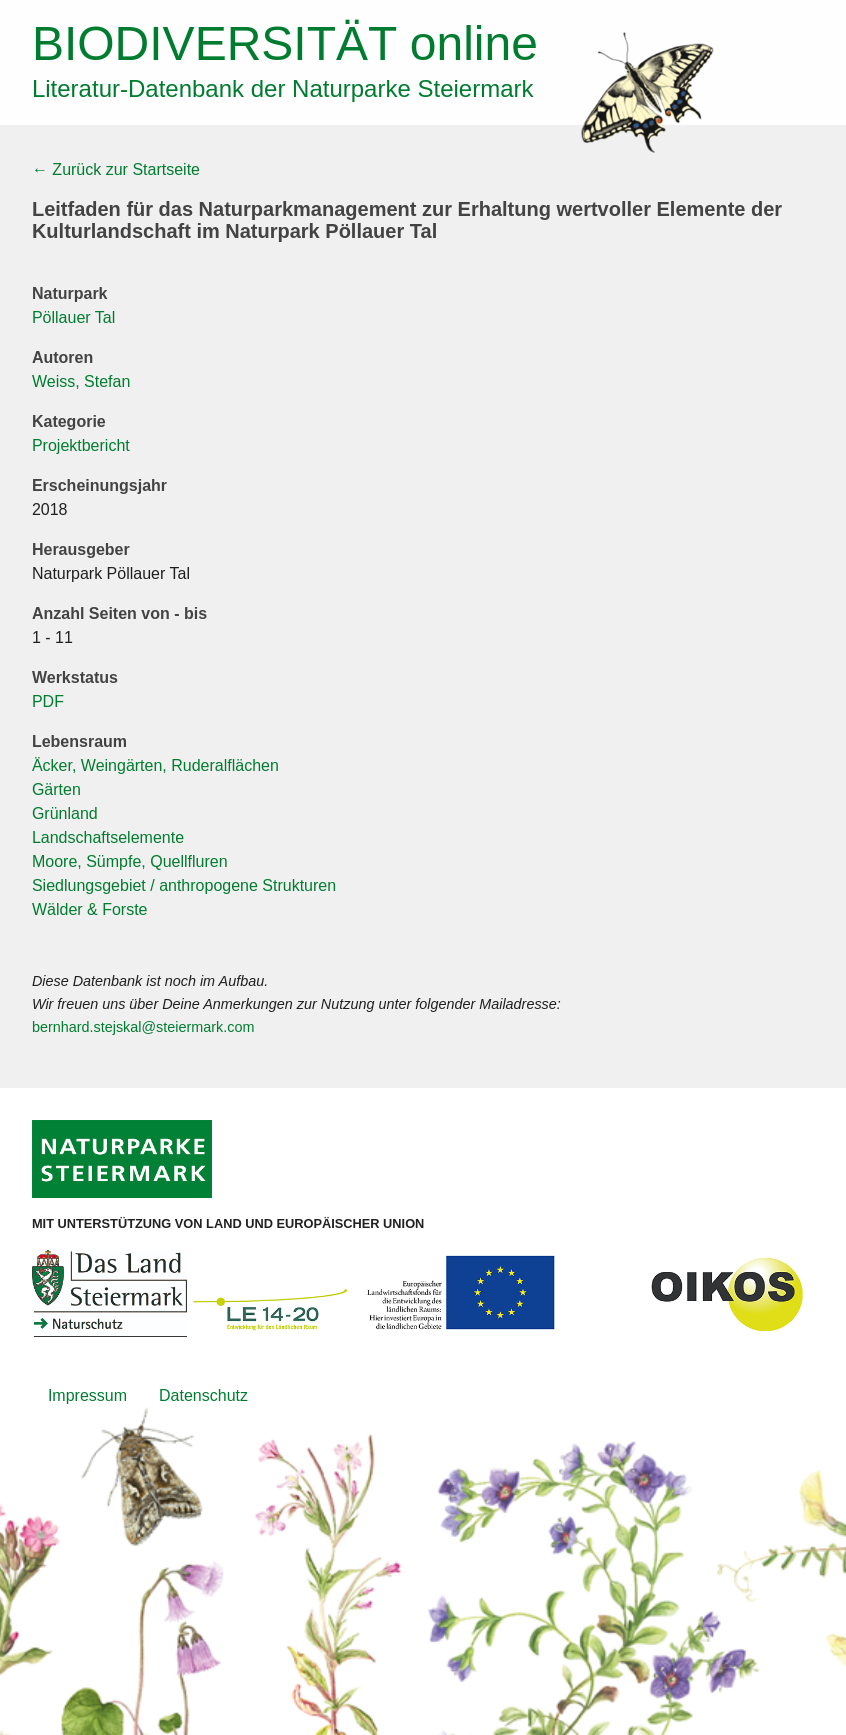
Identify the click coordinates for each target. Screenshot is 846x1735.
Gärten (56, 789)
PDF (48, 701)
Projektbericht (81, 445)
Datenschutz (203, 1395)
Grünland (65, 813)
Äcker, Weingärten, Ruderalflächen (155, 765)
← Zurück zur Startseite (116, 169)
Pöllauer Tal (73, 317)
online (285, 43)
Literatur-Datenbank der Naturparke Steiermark (283, 88)
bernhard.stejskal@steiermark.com (143, 1027)
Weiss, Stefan (81, 381)
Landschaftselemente (108, 837)
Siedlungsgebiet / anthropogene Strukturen (184, 885)
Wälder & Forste (90, 909)
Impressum (87, 1395)
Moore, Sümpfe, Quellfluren (130, 861)
